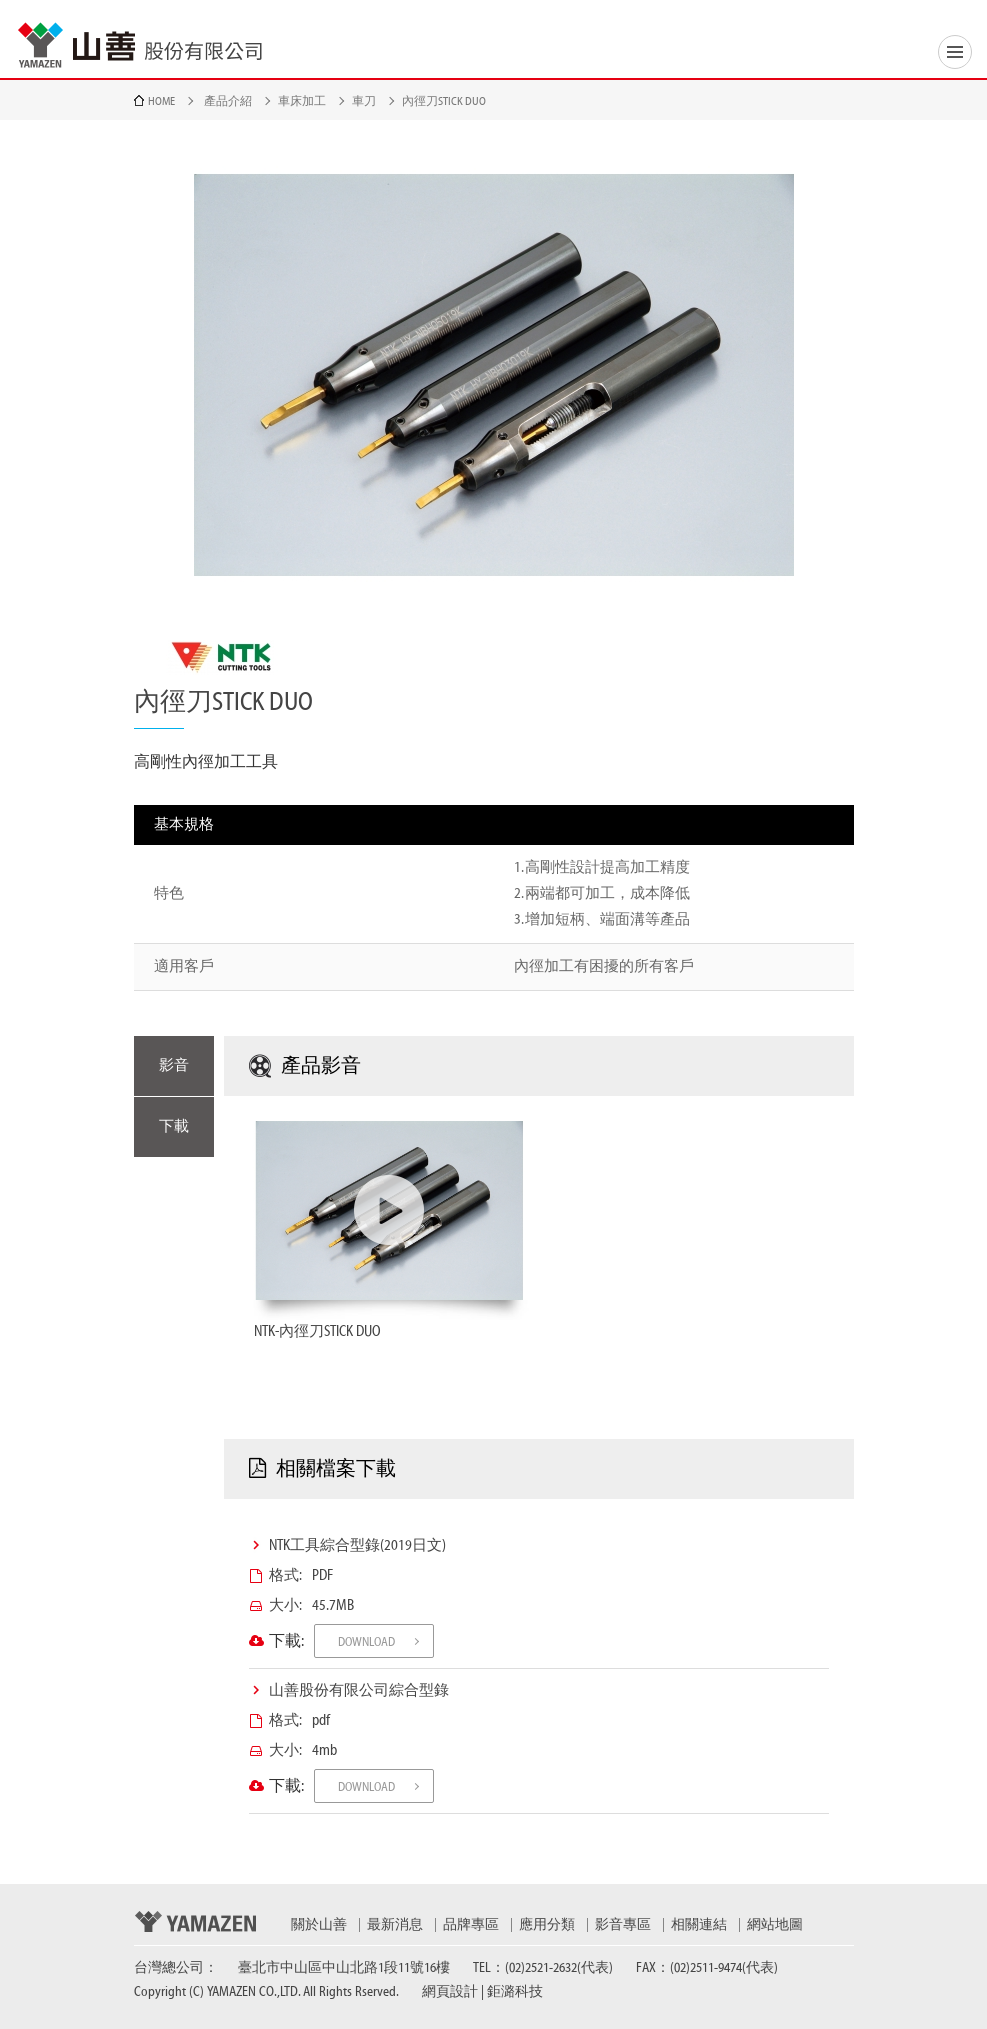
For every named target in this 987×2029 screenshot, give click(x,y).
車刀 (364, 101)
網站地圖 (775, 1925)
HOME (161, 101)
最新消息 (395, 1925)
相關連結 (699, 1925)
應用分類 (547, 1925)
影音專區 (623, 1925)
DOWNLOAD (366, 1641)
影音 (174, 1065)
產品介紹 (228, 101)
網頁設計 (450, 1992)
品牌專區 (471, 1925)
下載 (174, 1126)
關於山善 (319, 1925)
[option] (494, 375)
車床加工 (302, 101)
